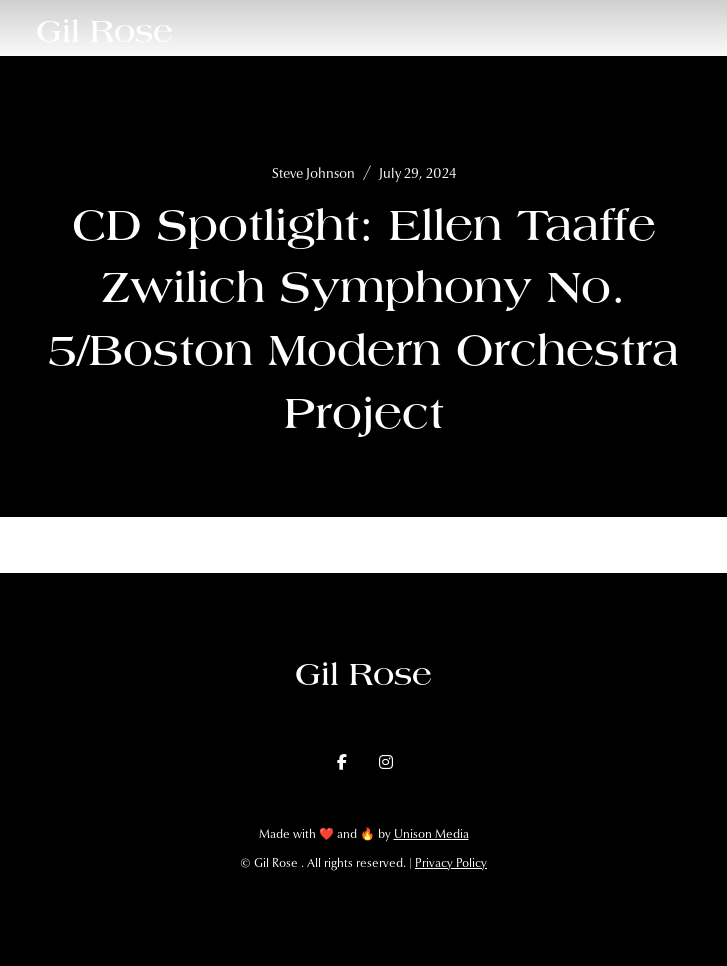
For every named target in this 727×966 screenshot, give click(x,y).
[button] (691, 31)
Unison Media (431, 834)
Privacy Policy (451, 863)
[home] (104, 31)
